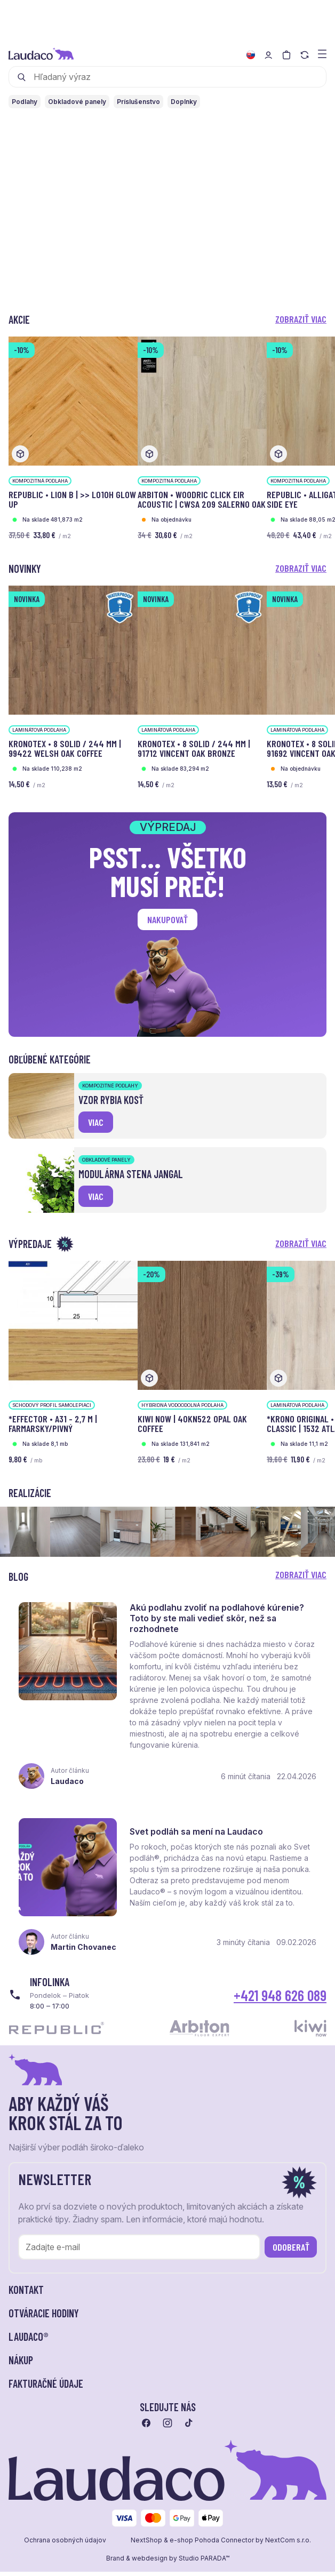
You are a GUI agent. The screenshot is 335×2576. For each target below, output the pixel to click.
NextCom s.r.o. (288, 2550)
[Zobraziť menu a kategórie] (322, 53)
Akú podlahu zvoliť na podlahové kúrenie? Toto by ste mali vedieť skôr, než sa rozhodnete (219, 1621)
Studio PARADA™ (204, 2568)
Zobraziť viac (300, 319)
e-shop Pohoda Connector (212, 2550)
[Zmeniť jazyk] (250, 55)
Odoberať (291, 2256)
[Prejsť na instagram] (167, 2432)
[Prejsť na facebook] (146, 2432)
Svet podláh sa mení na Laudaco (199, 1839)
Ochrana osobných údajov (65, 2550)
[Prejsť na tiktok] (188, 2432)
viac (95, 1122)
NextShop (146, 2550)
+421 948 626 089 (280, 2005)
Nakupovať (167, 919)
